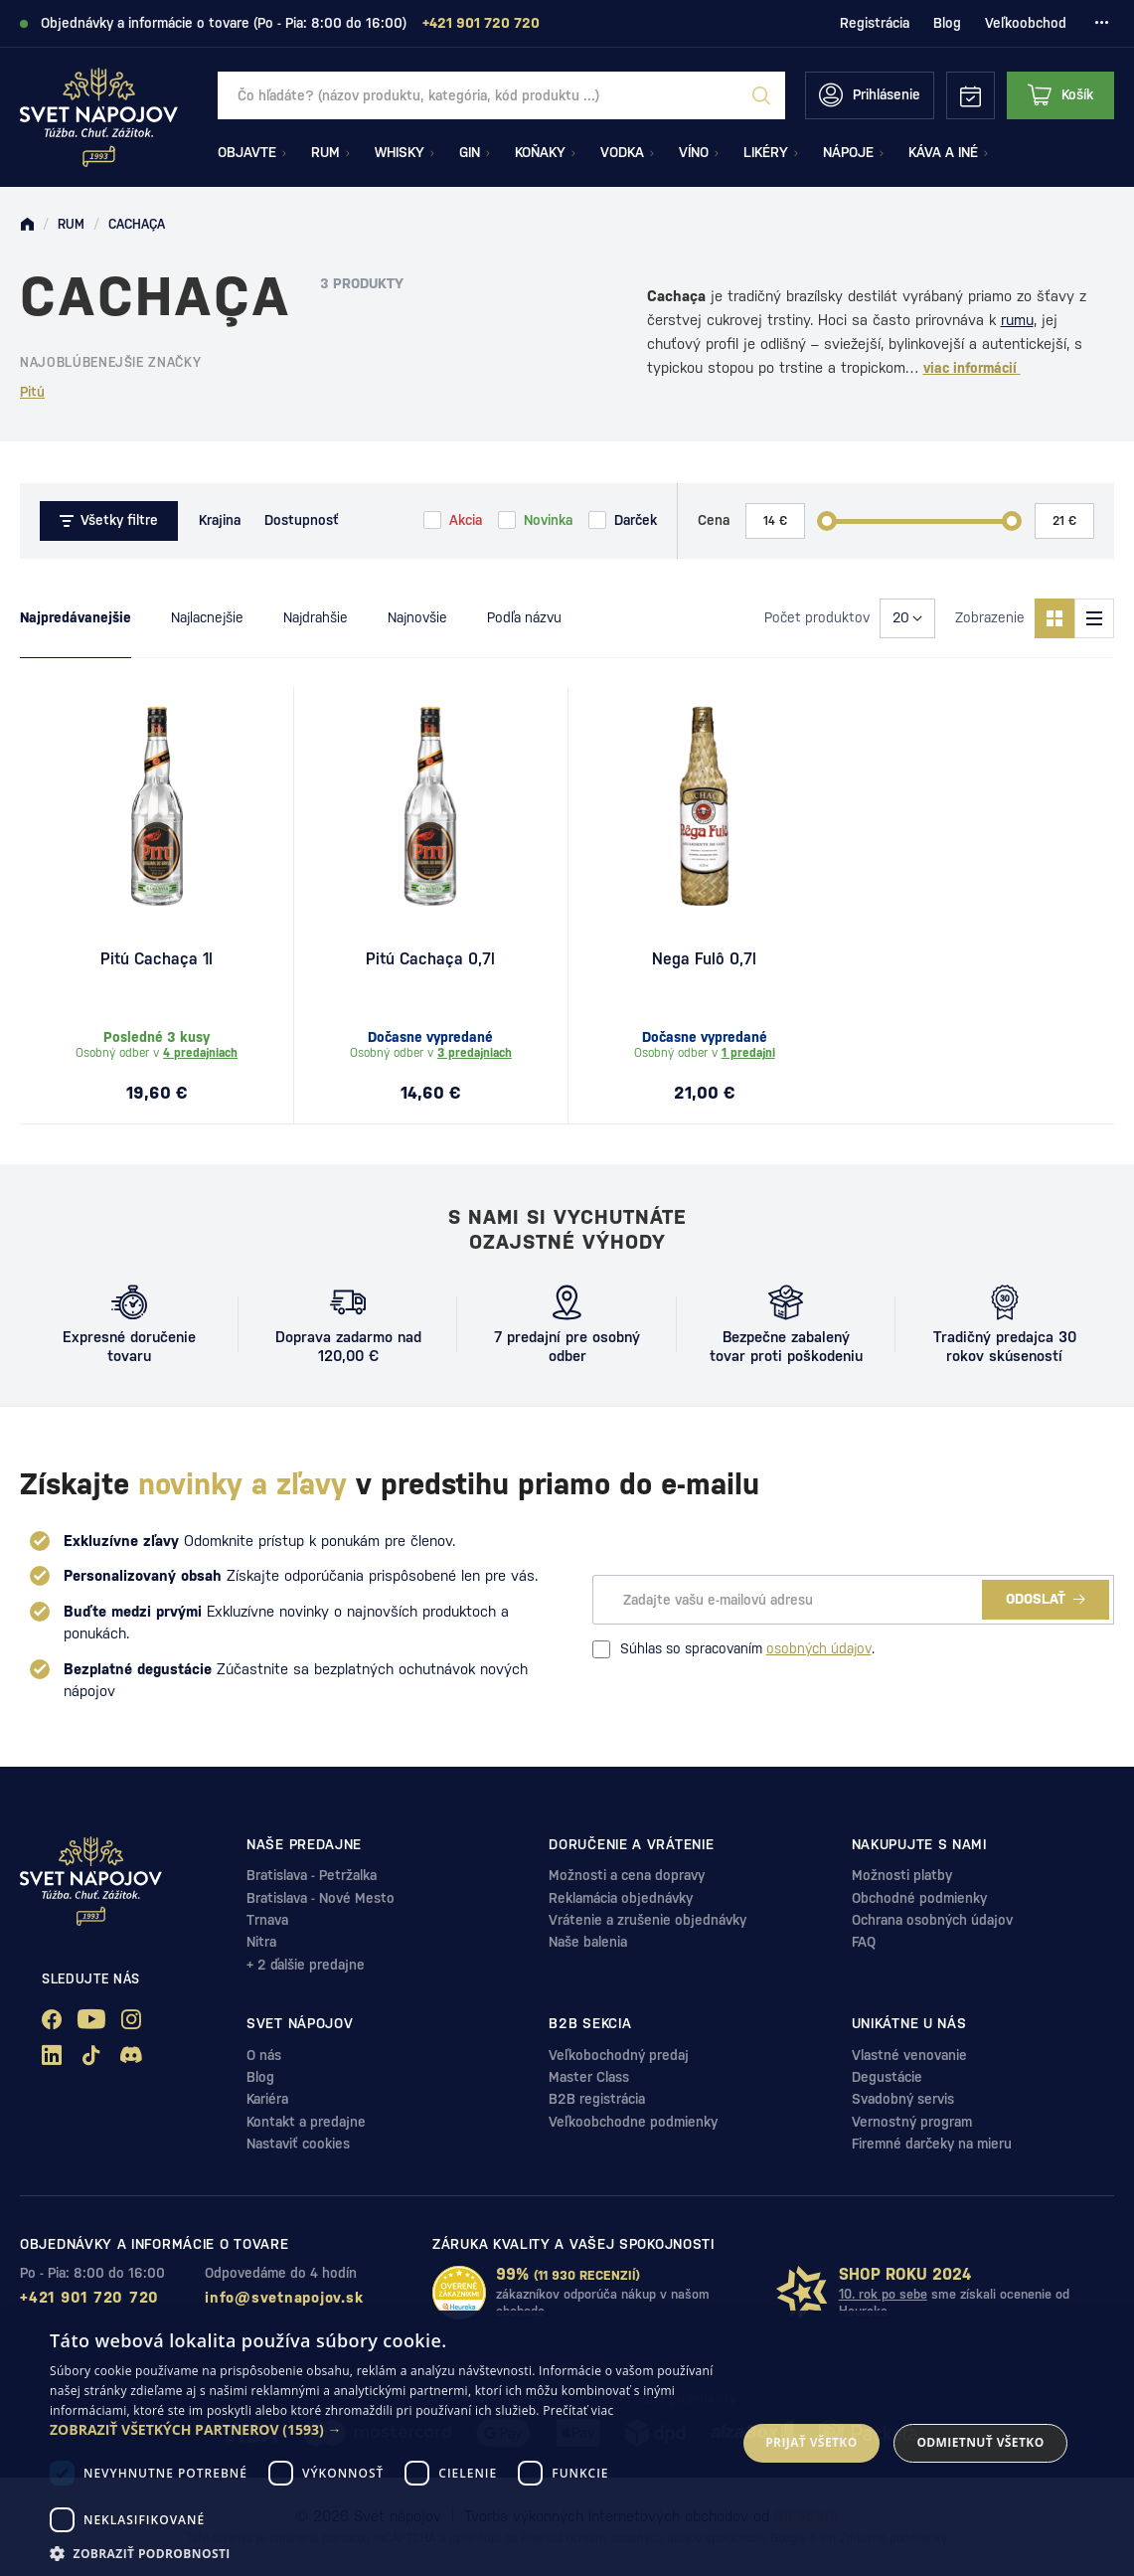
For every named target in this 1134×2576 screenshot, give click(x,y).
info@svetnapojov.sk (284, 2297)
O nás (263, 2055)
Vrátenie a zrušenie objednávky (647, 1920)
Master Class (589, 2077)
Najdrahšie (315, 617)
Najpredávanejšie (75, 617)
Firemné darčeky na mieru (932, 2143)
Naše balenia (588, 1942)
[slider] (827, 521)
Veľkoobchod (1025, 23)
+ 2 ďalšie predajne (305, 1965)
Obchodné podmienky (919, 1898)
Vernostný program (912, 2122)
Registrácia (874, 23)
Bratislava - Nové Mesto (320, 1898)
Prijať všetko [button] (811, 2442)
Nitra (261, 1942)
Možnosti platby (902, 1875)
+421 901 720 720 (89, 2297)
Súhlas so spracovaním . (733, 1649)
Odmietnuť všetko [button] (980, 2442)
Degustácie (887, 2077)
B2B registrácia (597, 2099)
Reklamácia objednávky (621, 1898)
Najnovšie (417, 617)
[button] (383, 2430)
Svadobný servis (903, 2099)
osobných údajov (819, 1648)
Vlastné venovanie (909, 2055)
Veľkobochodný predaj (619, 2055)
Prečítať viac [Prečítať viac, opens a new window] (578, 2410)
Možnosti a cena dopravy (627, 1875)
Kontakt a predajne (306, 2122)
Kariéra (267, 2099)
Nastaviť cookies (298, 2143)
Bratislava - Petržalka (311, 1875)
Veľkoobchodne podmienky (633, 2122)
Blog (947, 23)
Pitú (32, 392)
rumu (1017, 319)
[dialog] (567, 2443)
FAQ (864, 1942)
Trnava (267, 1920)
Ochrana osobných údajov (932, 1920)
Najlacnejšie (207, 617)
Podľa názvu (524, 617)
